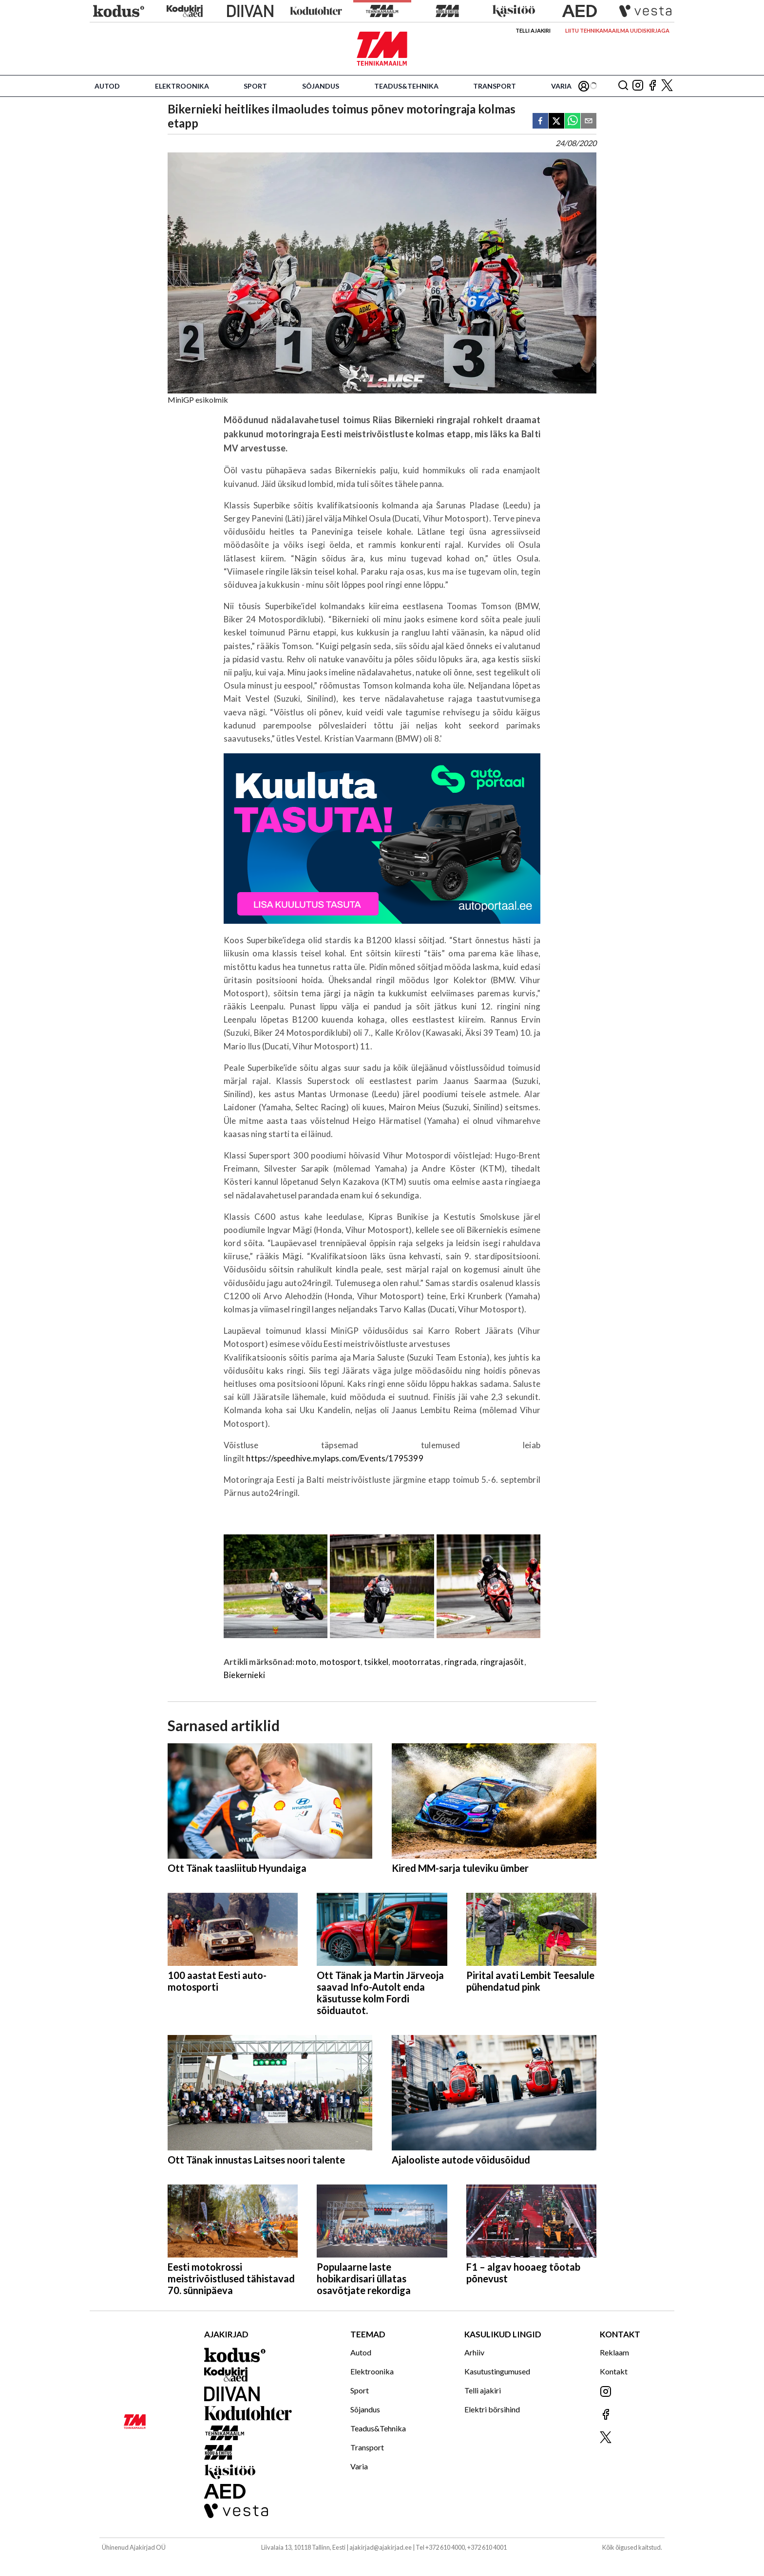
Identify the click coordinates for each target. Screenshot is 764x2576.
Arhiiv (474, 2352)
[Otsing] (623, 86)
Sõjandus (320, 86)
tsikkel (376, 1662)
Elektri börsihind (492, 2409)
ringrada (460, 1662)
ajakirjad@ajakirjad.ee (380, 2547)
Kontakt (614, 2371)
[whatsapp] (572, 121)
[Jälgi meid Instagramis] (637, 86)
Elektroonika (182, 86)
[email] (588, 121)
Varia (561, 86)
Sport (255, 86)
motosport (340, 1662)
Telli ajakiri (533, 30)
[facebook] (540, 121)
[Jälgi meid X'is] (667, 86)
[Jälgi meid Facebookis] (652, 86)
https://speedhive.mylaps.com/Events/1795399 (334, 1458)
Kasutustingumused (497, 2371)
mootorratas (416, 1662)
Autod (107, 86)
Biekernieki (244, 1675)
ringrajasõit (502, 1662)
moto (306, 1662)
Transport (494, 86)
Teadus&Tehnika (406, 86)
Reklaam (614, 2352)
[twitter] (556, 121)
